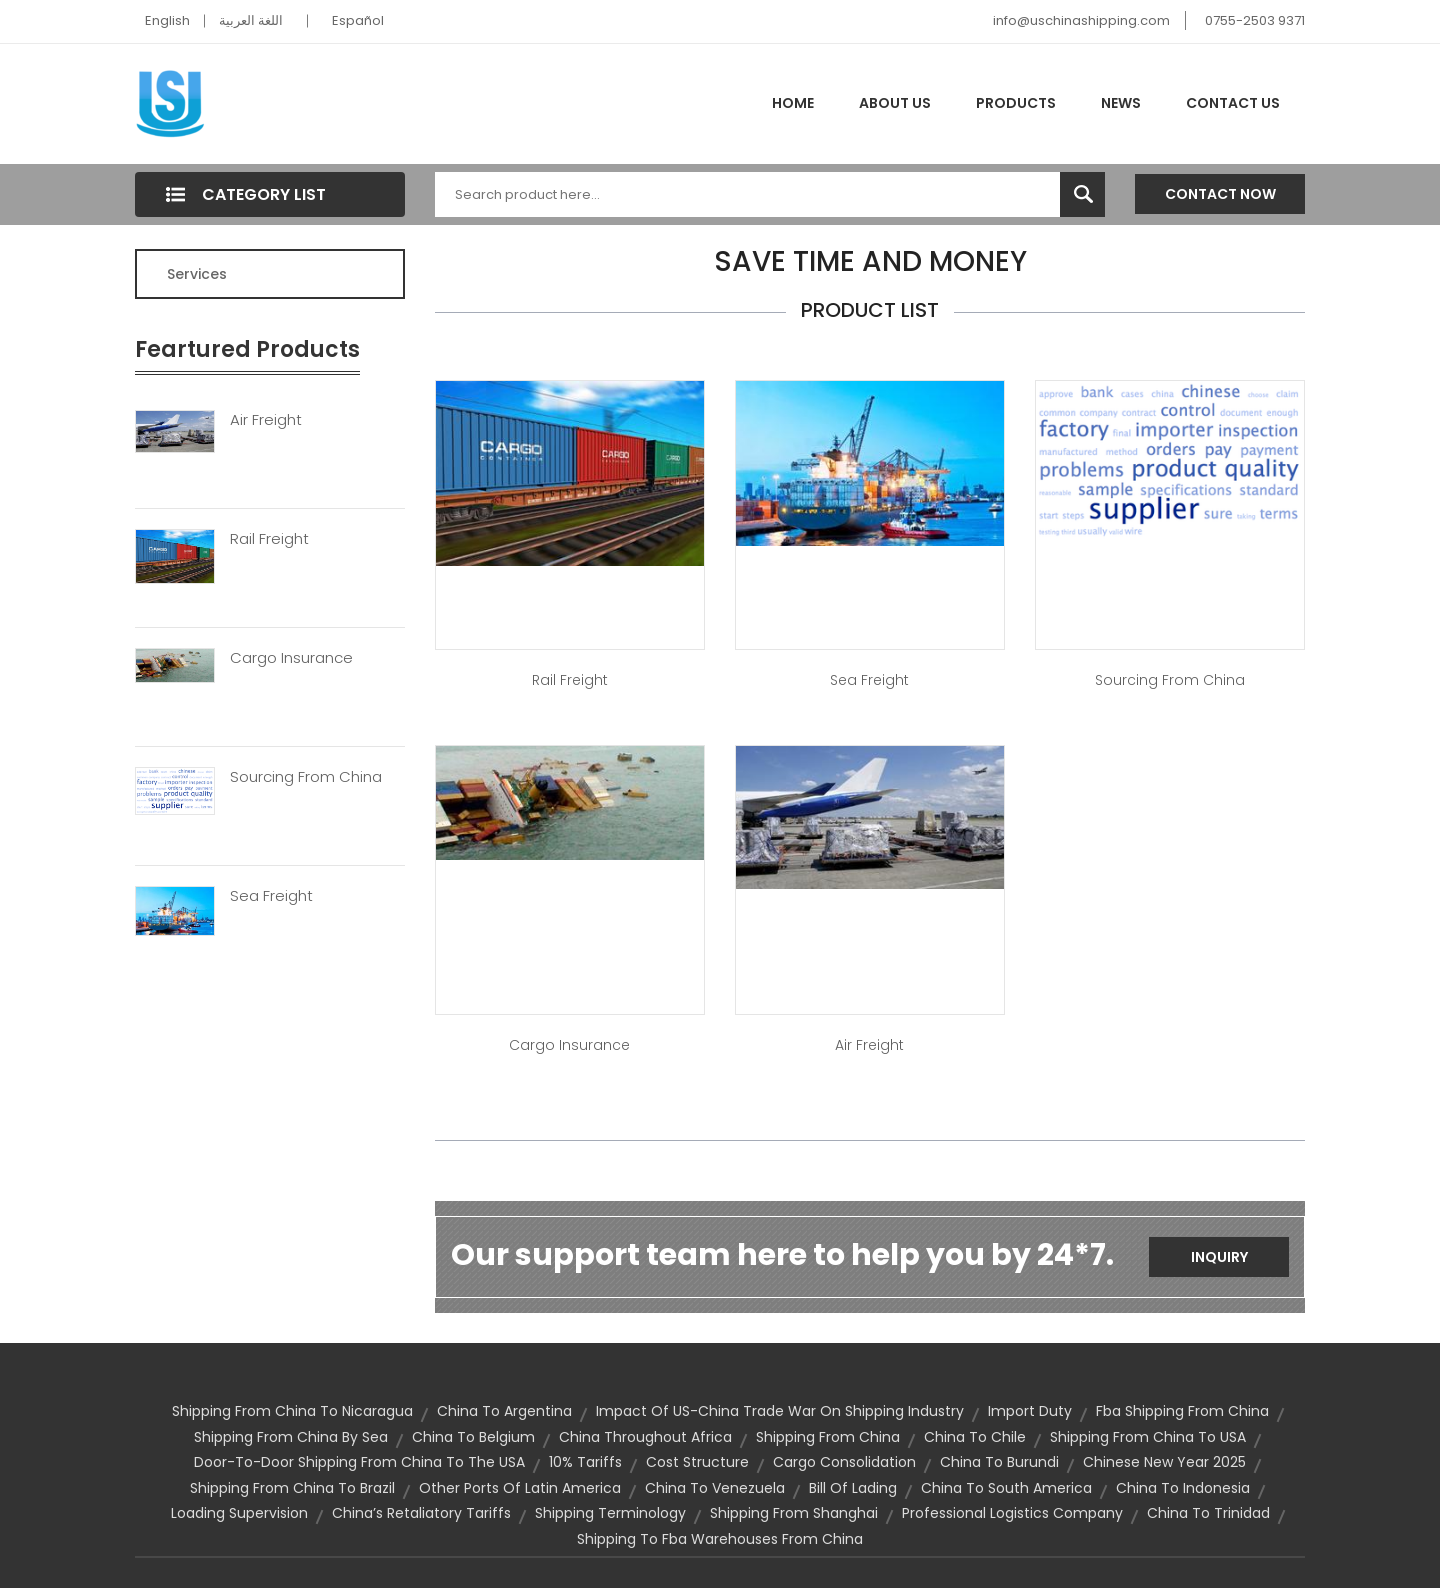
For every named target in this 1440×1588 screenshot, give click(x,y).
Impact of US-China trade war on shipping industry (780, 1411)
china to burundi (999, 1462)
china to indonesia (1183, 1488)
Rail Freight (269, 539)
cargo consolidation (844, 1462)
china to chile (975, 1437)
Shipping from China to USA (1148, 1437)
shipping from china (828, 1437)
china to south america (1006, 1488)
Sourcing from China (1170, 680)
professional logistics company (1012, 1513)
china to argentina (504, 1411)
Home (793, 103)
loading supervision (239, 1513)
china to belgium (473, 1437)
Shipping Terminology (610, 1513)
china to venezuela (715, 1488)
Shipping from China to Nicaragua (292, 1411)
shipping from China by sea (291, 1437)
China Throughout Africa (645, 1437)
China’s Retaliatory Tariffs (421, 1513)
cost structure (697, 1462)
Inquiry (1219, 1257)
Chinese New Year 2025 (1164, 1462)
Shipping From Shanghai (794, 1513)
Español (358, 20)
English (167, 20)
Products (1016, 103)
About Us (895, 103)
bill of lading (853, 1488)
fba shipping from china (1182, 1411)
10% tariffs (585, 1462)
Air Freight (266, 420)
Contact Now (1220, 194)
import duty (1030, 1411)
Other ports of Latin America (520, 1488)
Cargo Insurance (291, 658)
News (1121, 103)
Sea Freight (271, 896)
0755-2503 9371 (1255, 20)
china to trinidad (1208, 1513)
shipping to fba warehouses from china (720, 1539)
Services (197, 274)
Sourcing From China (306, 777)
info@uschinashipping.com (1081, 20)
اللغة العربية (251, 20)
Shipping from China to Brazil (292, 1488)
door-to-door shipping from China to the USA (359, 1462)
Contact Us (1233, 103)
